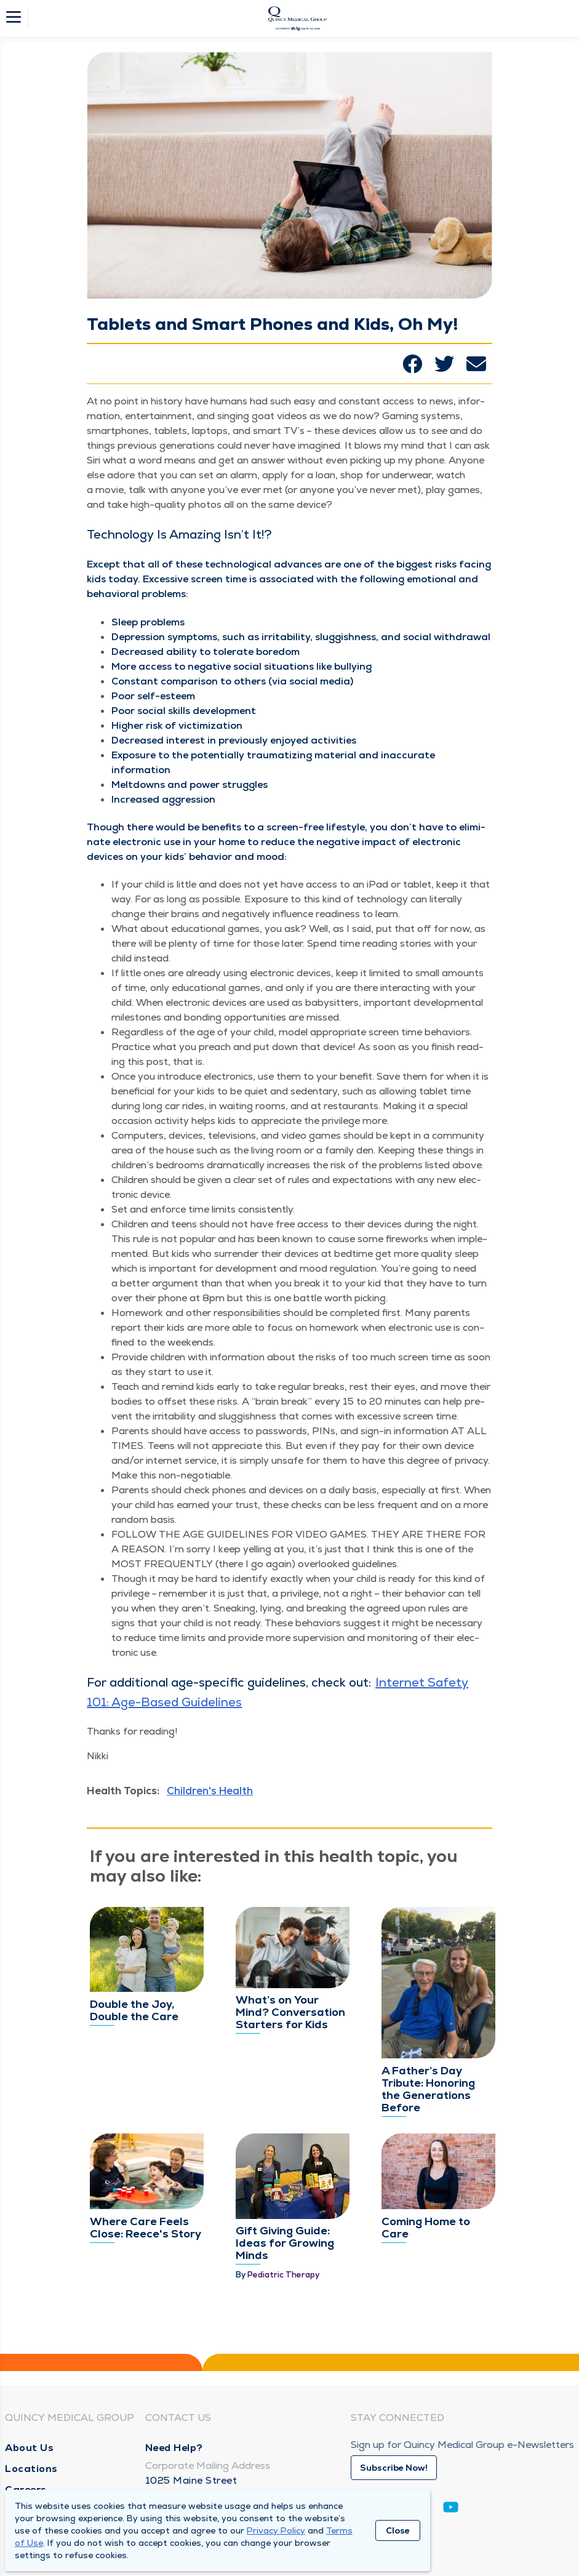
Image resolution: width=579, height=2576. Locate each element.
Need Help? (174, 2447)
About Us (29, 2447)
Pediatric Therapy (283, 2274)
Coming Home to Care (425, 2227)
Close (398, 2530)
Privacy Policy (276, 2530)
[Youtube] (450, 2509)
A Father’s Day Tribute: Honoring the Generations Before (428, 2088)
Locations (31, 2468)
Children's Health (210, 1790)
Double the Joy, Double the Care (134, 2010)
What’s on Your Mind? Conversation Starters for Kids (290, 2011)
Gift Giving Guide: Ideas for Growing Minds (285, 2242)
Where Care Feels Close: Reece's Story (145, 2227)
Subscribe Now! (394, 2467)
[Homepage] (298, 18)
